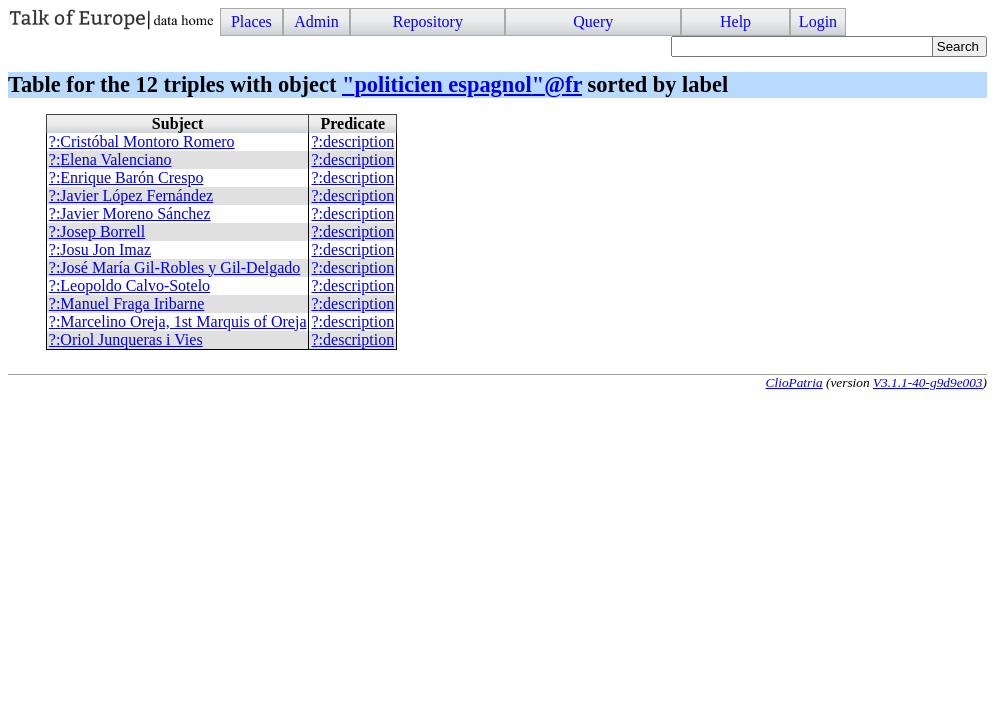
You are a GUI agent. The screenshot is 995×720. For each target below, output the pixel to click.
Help (735, 21)
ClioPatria (794, 382)
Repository (428, 21)
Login (818, 21)
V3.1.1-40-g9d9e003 (928, 382)
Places (251, 21)
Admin (316, 21)
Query (593, 21)
